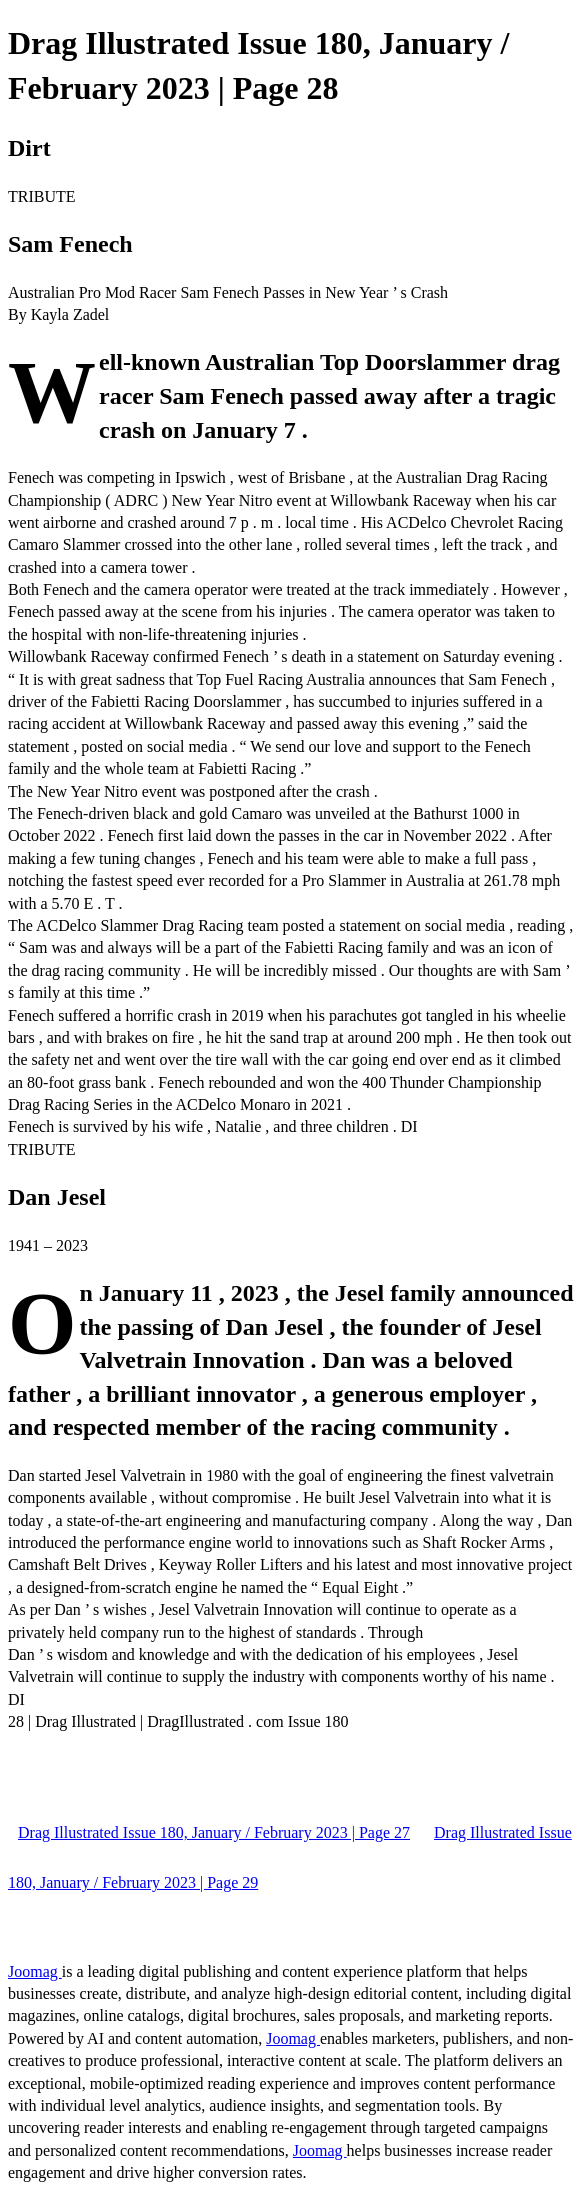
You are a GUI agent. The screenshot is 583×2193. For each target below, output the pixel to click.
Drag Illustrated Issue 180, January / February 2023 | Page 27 (214, 1832)
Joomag (35, 1971)
